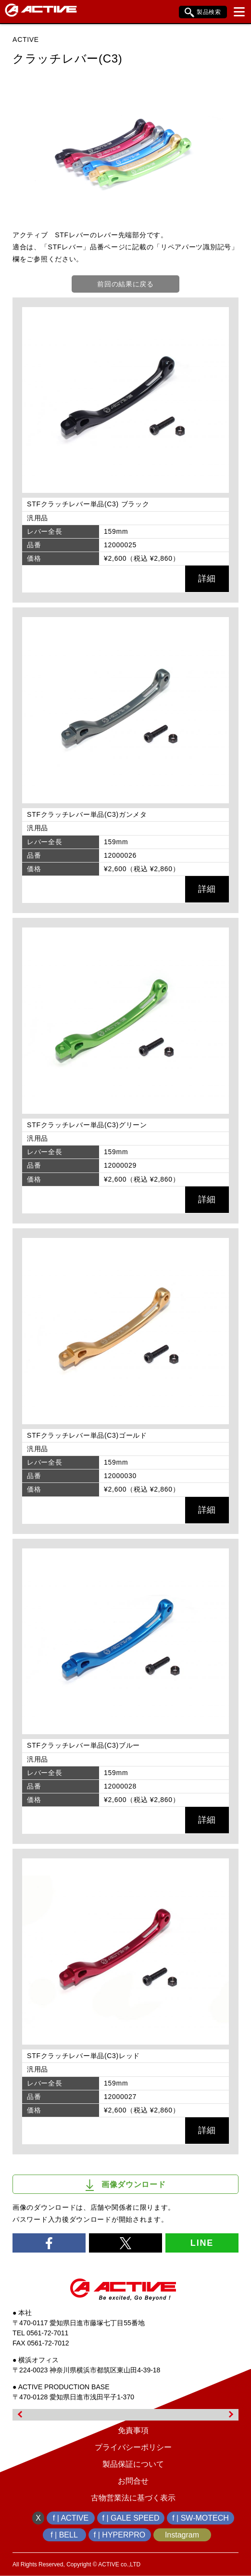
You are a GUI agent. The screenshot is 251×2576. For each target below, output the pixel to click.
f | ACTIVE (70, 2518)
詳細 (207, 578)
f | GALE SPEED (131, 2518)
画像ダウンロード (126, 2185)
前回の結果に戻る (125, 284)
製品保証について (133, 2464)
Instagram (182, 2535)
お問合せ (133, 2481)
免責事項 (133, 2430)
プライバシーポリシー (133, 2447)
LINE (201, 2243)
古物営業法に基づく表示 (133, 2498)
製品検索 (203, 12)
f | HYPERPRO (119, 2535)
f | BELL (64, 2535)
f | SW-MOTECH (200, 2518)
